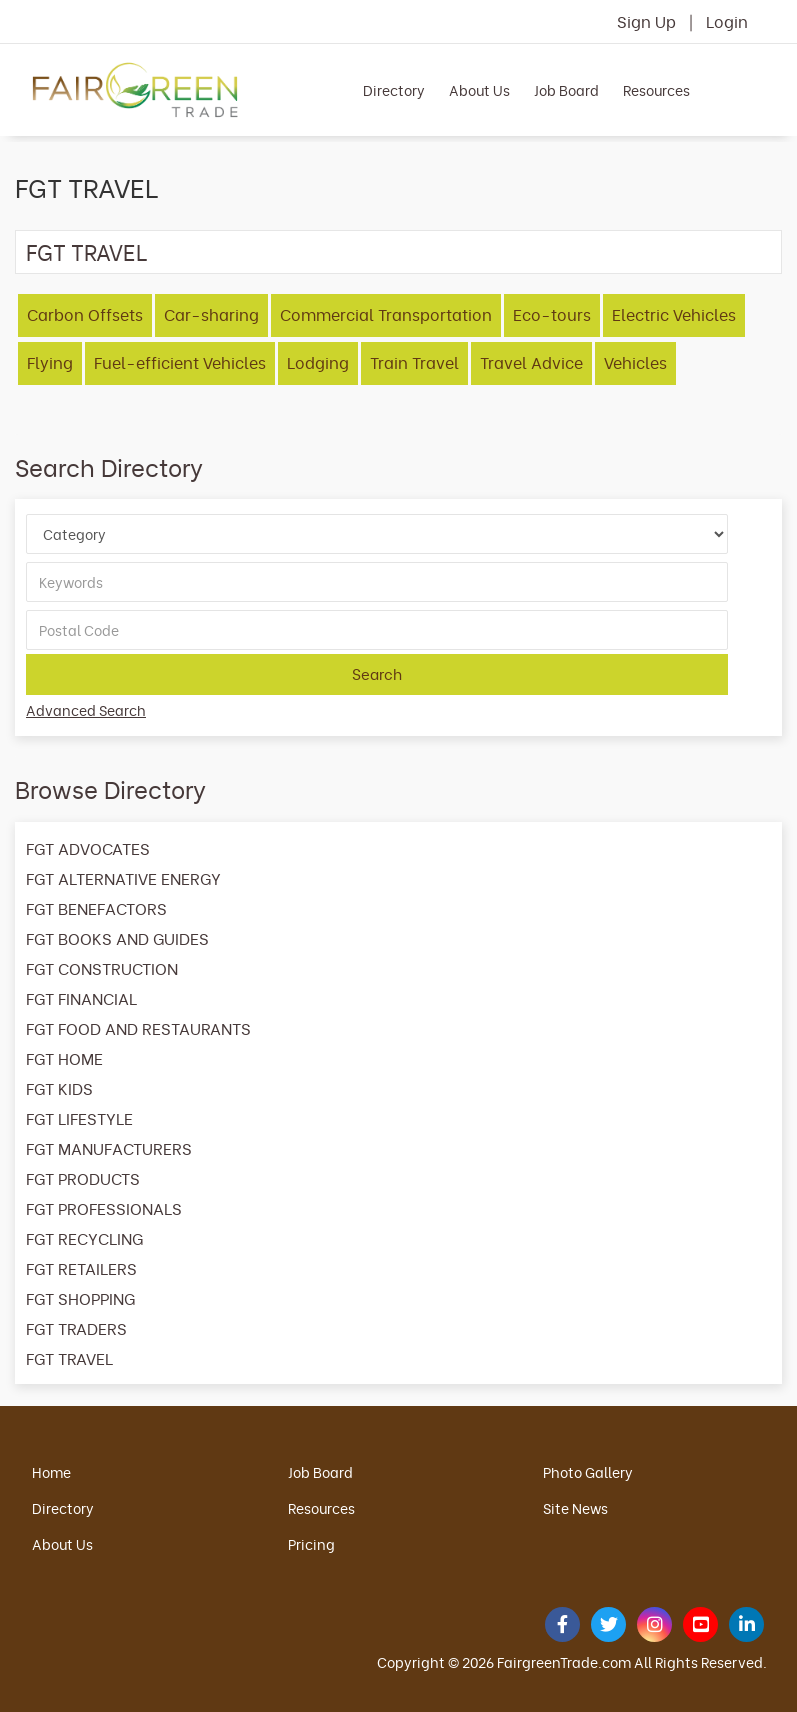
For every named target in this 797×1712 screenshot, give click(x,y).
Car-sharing (211, 314)
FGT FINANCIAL (81, 998)
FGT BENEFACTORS (96, 908)
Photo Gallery (588, 1471)
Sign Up (646, 21)
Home (51, 1471)
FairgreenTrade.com (564, 1661)
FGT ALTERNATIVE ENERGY (123, 878)
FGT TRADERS (76, 1328)
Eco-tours (552, 314)
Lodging (318, 362)
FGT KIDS (59, 1088)
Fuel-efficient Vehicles (180, 362)
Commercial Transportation (386, 314)
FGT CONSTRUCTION (102, 968)
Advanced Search (86, 709)
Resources (656, 89)
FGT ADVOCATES (88, 848)
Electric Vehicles (674, 314)
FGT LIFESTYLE (79, 1118)
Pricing (311, 1543)
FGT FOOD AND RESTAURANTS (138, 1028)
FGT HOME (64, 1058)
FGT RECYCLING (84, 1238)
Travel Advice (531, 362)
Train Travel (414, 362)
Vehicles (635, 362)
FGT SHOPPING (80, 1298)
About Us (479, 89)
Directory (394, 89)
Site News (575, 1507)
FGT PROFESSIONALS (104, 1208)
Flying (50, 362)
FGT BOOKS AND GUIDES (117, 938)
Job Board (566, 89)
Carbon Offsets (85, 314)
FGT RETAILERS (81, 1268)
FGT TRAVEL (87, 251)
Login (727, 21)
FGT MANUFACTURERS (109, 1148)
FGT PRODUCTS (83, 1178)
